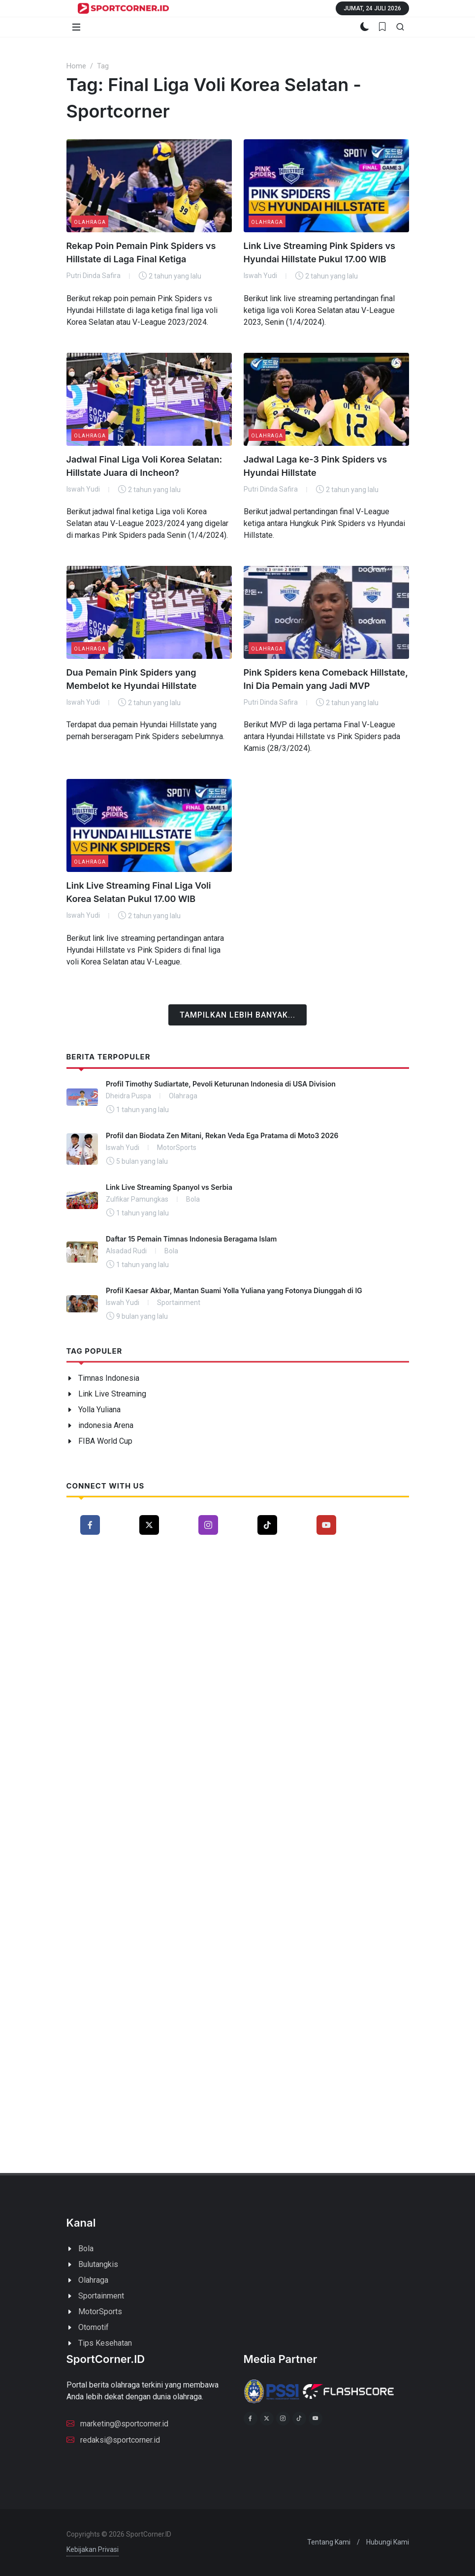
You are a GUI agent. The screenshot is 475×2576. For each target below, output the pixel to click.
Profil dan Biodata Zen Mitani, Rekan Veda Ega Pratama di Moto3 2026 (222, 1135)
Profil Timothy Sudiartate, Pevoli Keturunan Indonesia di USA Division (221, 1084)
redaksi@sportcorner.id (113, 2439)
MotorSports (100, 2311)
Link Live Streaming (112, 1393)
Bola (86, 2248)
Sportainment (101, 2295)
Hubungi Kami (387, 2542)
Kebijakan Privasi (92, 2549)
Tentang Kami (328, 2542)
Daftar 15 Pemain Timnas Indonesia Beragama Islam (191, 1239)
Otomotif (93, 2327)
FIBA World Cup (105, 1441)
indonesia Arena (105, 1425)
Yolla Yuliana (99, 1409)
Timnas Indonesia (108, 1378)
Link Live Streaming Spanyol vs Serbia (169, 1187)
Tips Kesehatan (105, 2343)
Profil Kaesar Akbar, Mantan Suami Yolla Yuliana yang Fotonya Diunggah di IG (234, 1290)
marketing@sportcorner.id (117, 2423)
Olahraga (90, 222)
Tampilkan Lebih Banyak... (237, 1015)
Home (76, 66)
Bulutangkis (98, 2264)
